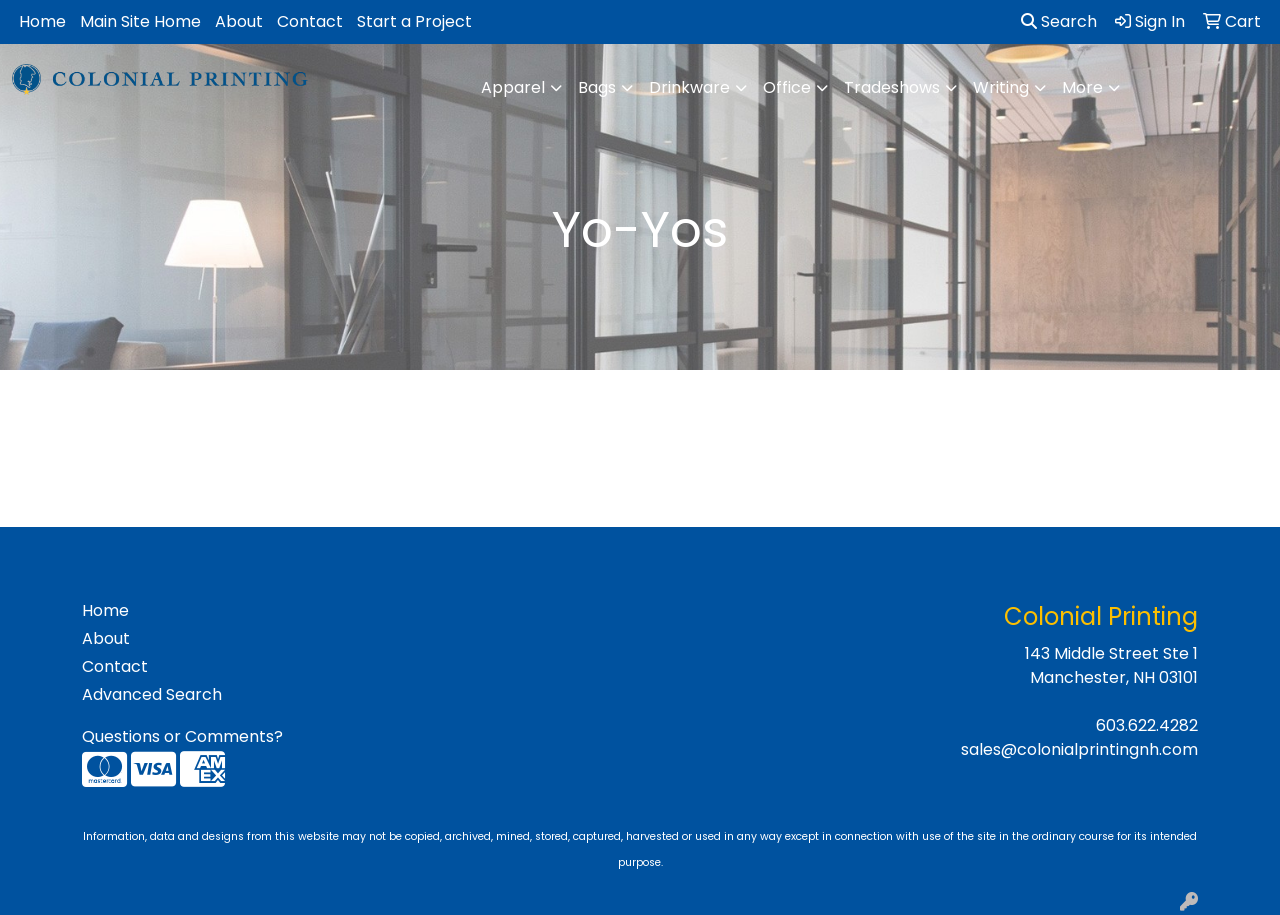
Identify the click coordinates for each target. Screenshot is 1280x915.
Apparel (513, 87)
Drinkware (689, 87)
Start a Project (414, 21)
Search (1059, 21)
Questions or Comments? (182, 736)
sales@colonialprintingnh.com (1079, 749)
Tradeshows (892, 87)
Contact (310, 21)
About (239, 21)
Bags (597, 87)
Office (787, 87)
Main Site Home (140, 21)
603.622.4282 (1147, 725)
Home (42, 21)
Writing (1001, 87)
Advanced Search (152, 694)
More (1082, 87)
